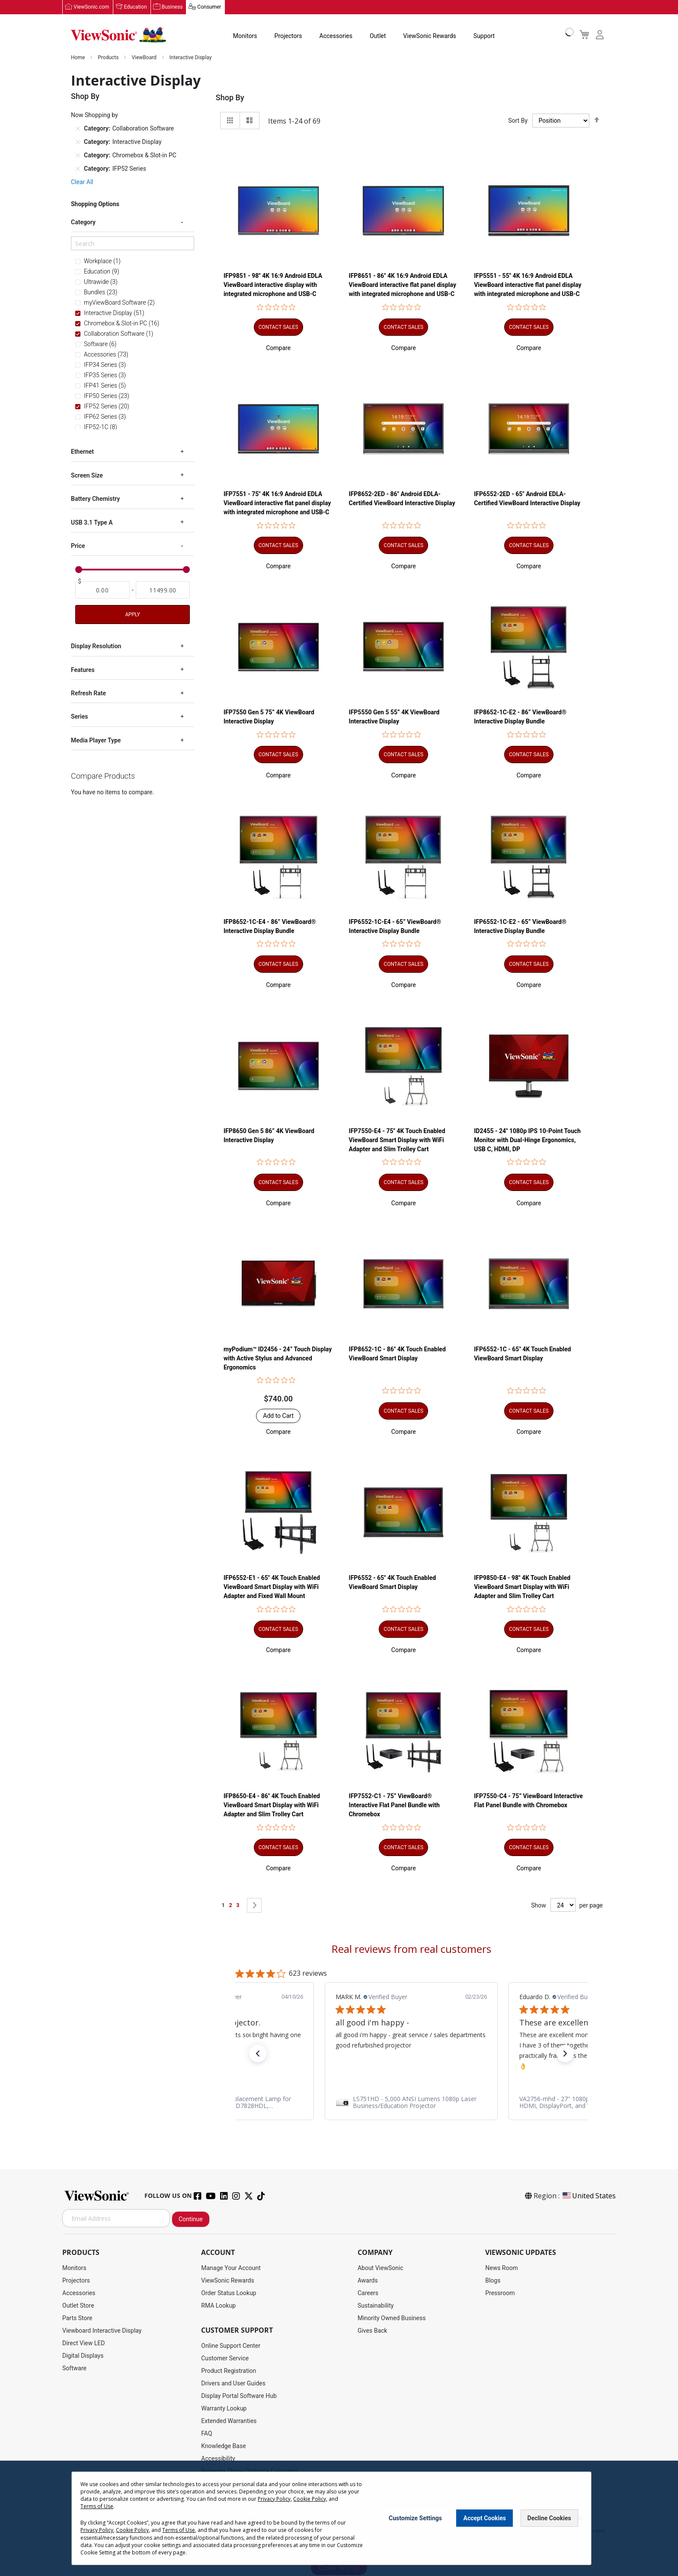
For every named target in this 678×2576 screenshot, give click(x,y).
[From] (102, 590)
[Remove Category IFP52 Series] (77, 169)
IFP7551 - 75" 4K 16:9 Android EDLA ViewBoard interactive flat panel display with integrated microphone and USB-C (277, 503)
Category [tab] (83, 222)
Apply (132, 615)
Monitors (245, 36)
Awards (368, 2280)
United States (588, 2196)
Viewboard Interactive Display (101, 2331)
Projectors (288, 36)
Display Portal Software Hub (239, 2396)
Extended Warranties (228, 2421)
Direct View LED (83, 2343)
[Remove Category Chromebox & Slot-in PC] (77, 155)
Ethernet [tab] (82, 452)
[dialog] (339, 2518)
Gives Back (372, 2331)
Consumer (209, 7)
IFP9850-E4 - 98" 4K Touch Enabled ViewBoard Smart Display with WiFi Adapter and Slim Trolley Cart (522, 1587)
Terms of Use (96, 2506)
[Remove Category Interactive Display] (77, 142)
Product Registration (228, 2371)
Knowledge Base (223, 2446)
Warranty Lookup (223, 2408)
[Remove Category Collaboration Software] (77, 128)
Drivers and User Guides (233, 2383)
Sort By (518, 121)
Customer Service (225, 2358)
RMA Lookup (218, 2305)
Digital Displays (82, 2356)
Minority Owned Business (392, 2318)
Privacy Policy (274, 2499)
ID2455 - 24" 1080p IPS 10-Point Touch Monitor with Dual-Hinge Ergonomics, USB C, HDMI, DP (527, 1140)
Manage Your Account (231, 2268)
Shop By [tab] (230, 97)
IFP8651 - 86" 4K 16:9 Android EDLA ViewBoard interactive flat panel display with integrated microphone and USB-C (402, 285)
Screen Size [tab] (87, 475)
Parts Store (77, 2318)
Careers (368, 2293)
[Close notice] (580, 2518)
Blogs (492, 2280)
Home (78, 58)
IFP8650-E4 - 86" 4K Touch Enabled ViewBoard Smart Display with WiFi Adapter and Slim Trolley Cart (272, 1805)
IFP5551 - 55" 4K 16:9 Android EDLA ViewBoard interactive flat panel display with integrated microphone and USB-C (527, 285)
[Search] (132, 244)
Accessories (336, 36)
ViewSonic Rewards (429, 36)
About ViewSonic (380, 2268)
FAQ (206, 2433)
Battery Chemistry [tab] (95, 499)
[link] (411, 2103)
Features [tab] (83, 670)
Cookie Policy (309, 2499)
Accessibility (218, 2458)
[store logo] (118, 35)
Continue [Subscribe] (191, 2219)
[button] (278, 348)
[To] (163, 590)
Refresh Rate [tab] (88, 693)
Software (74, 2368)
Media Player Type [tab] (96, 740)
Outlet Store (78, 2305)
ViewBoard (144, 58)
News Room (501, 2268)
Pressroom (500, 2293)
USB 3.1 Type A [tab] (91, 522)
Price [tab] (78, 546)
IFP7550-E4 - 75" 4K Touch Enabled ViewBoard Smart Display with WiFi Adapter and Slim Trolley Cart (397, 1140)
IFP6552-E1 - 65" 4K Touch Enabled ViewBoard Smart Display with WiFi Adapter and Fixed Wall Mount (272, 1587)
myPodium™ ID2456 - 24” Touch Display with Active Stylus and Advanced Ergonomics (278, 1358)
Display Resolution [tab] (96, 646)
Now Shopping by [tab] (94, 115)
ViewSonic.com (91, 7)
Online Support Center (230, 2346)
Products (109, 58)
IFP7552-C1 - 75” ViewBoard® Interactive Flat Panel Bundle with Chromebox (394, 1805)
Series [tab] (79, 716)
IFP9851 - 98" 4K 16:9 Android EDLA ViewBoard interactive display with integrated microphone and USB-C (273, 285)
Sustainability (375, 2305)
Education (135, 7)
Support (484, 36)
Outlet (378, 36)
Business (172, 7)
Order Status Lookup (228, 2293)
